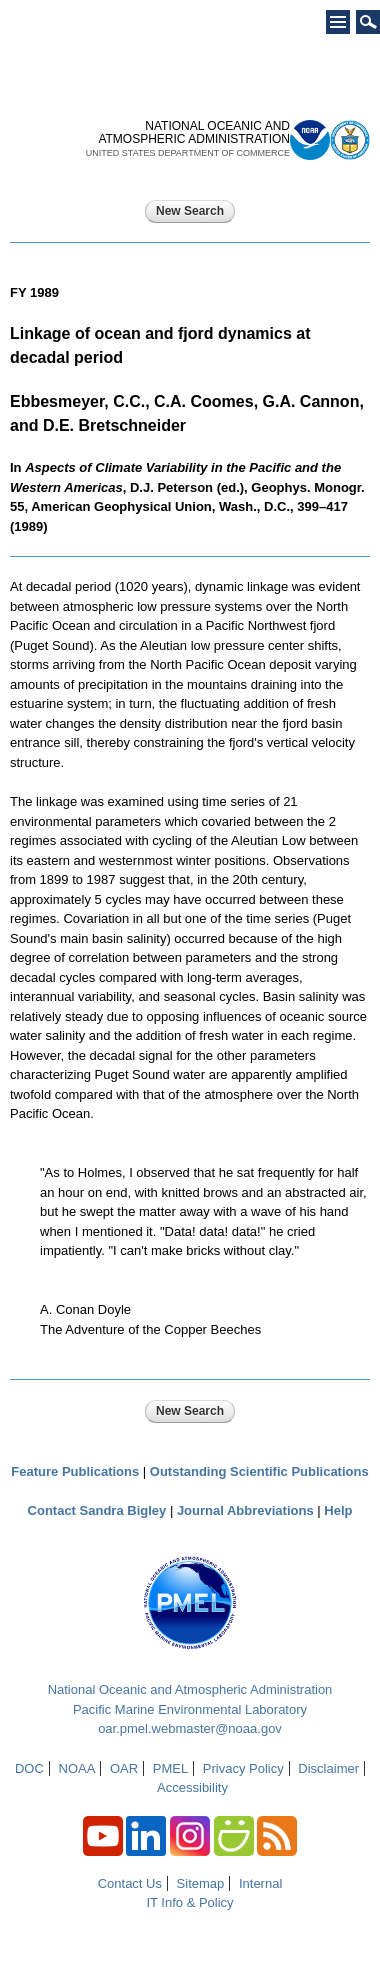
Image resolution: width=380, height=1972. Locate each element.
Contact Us (130, 1883)
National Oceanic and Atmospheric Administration (190, 1689)
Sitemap (201, 1883)
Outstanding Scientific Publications (259, 1471)
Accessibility (192, 1787)
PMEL (170, 1768)
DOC (29, 1768)
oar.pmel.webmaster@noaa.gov (190, 1728)
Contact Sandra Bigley (97, 1510)
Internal (260, 1883)
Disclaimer (328, 1768)
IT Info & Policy (189, 1902)
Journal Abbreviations (245, 1510)
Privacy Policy (243, 1768)
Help (338, 1510)
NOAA (77, 1768)
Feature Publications (75, 1471)
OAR (124, 1768)
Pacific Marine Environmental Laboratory (190, 1709)
